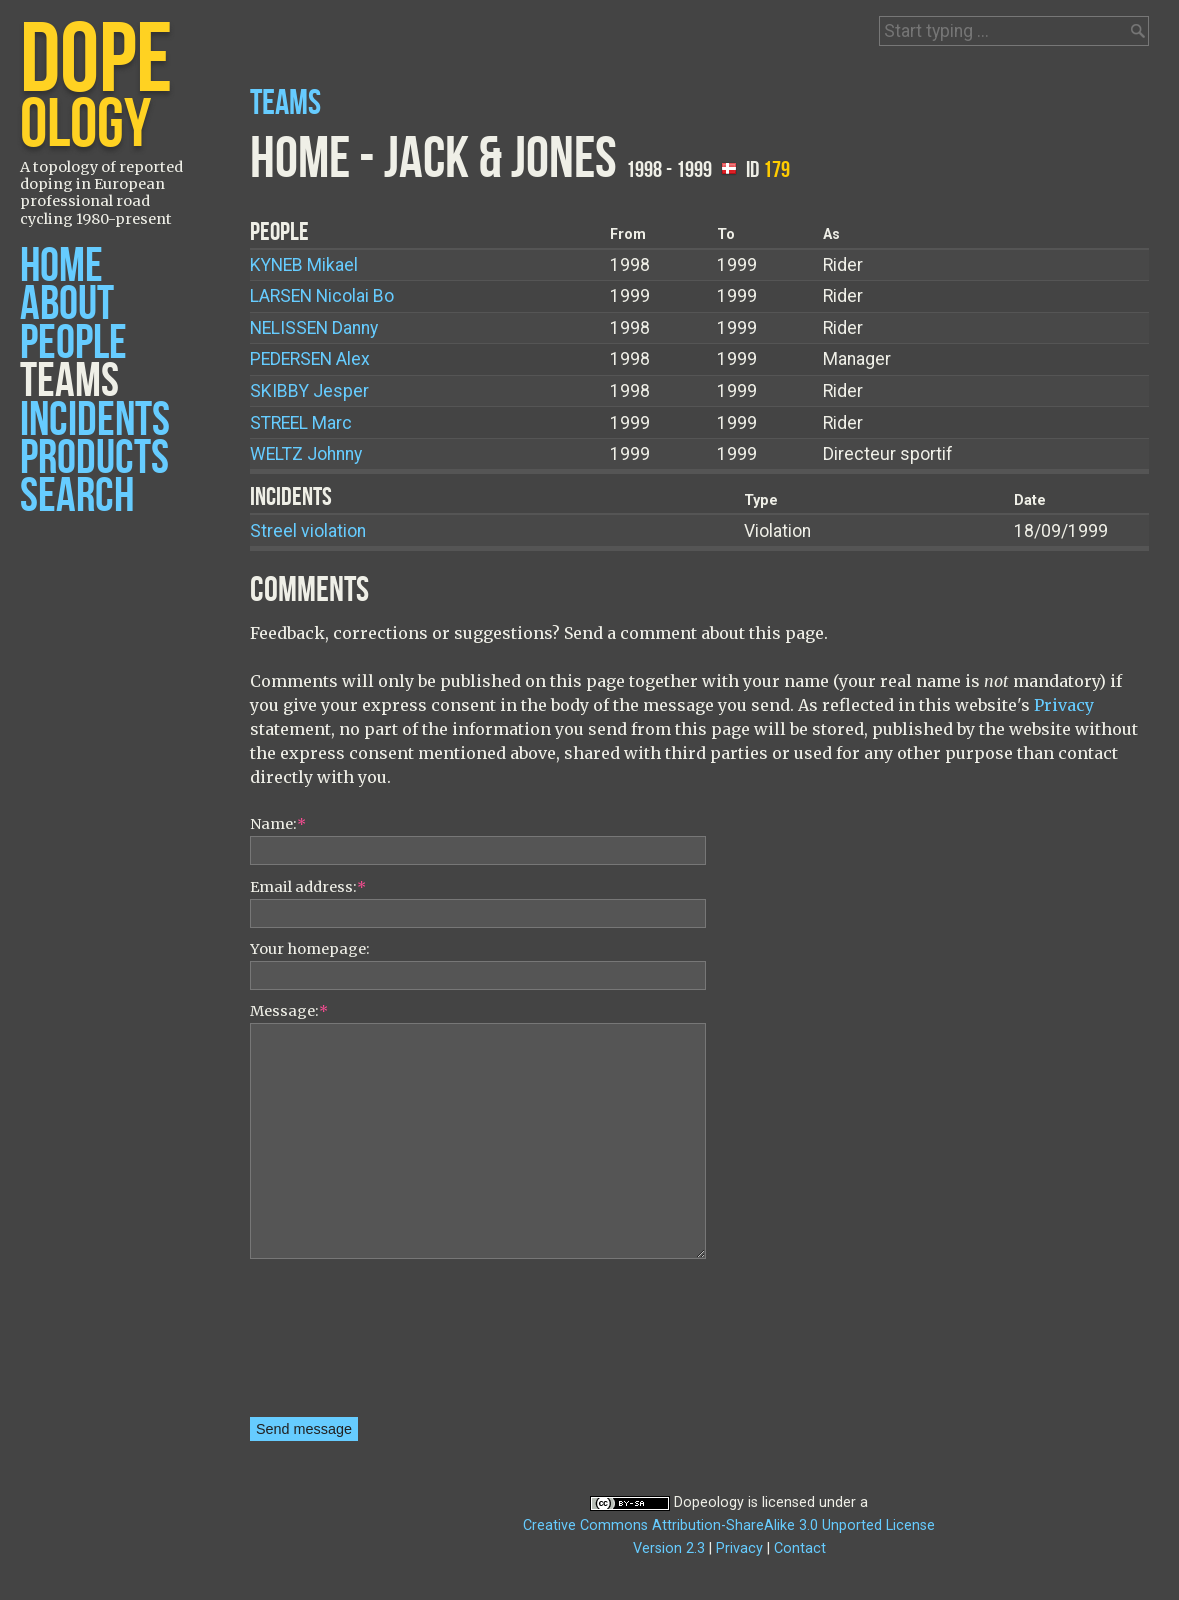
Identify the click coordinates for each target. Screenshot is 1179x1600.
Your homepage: (310, 949)
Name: (278, 824)
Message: (289, 1011)
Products (94, 458)
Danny (314, 328)
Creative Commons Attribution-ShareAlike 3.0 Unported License (729, 1525)
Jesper (309, 391)
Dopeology (709, 1502)
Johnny (306, 454)
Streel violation (308, 531)
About (67, 304)
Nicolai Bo (322, 296)
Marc (301, 423)
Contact (800, 1548)
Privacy (1064, 705)
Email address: (308, 887)
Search (77, 496)
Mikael (304, 265)
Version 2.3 (669, 1548)
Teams (69, 381)
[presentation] (332, 1345)
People (73, 343)
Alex (310, 359)
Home (61, 266)
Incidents (95, 420)
